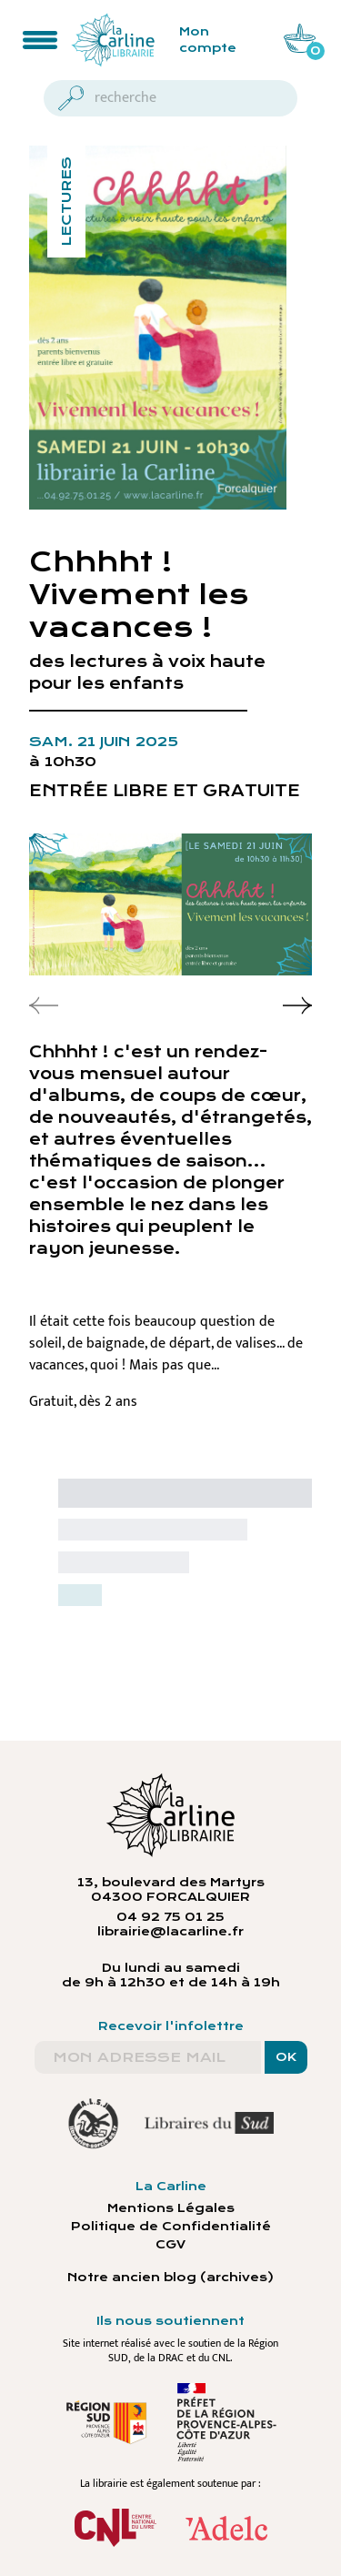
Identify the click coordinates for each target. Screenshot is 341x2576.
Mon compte (207, 40)
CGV (170, 2245)
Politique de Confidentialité (171, 2226)
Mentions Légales (171, 2208)
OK (286, 2057)
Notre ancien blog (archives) (170, 2277)
